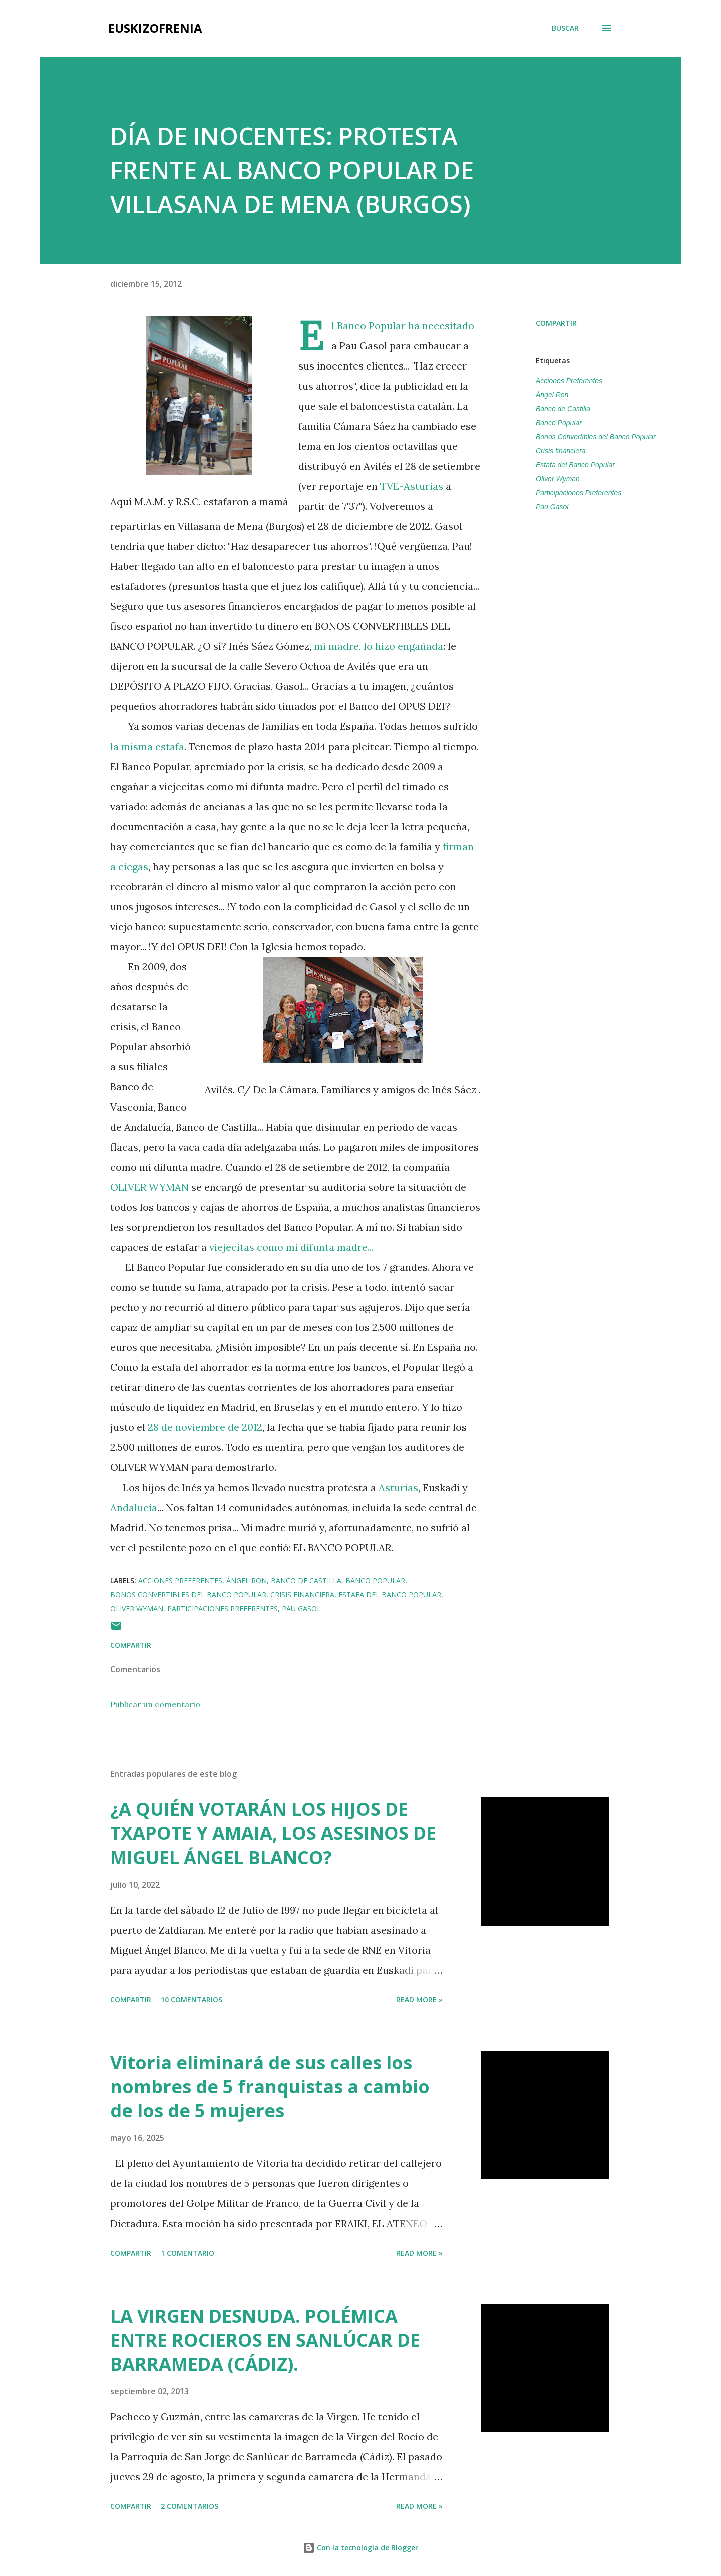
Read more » (419, 1999)
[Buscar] (565, 28)
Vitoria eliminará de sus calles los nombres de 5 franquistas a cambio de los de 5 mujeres (270, 2086)
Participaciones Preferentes (578, 493)
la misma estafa (147, 746)
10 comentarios (191, 1999)
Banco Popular (559, 423)
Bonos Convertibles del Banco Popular (596, 437)
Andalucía (133, 1507)
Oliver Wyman (558, 479)
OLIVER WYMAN (150, 1187)
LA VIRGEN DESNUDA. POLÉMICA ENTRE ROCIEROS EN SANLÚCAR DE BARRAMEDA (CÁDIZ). (265, 2340)
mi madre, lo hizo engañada (378, 646)
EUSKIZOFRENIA (155, 28)
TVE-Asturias (411, 486)
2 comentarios (189, 2506)
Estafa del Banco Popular (575, 465)
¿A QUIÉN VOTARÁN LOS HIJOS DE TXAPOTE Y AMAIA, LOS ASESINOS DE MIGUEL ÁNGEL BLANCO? (273, 1833)
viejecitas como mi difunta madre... (291, 1247)
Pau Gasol (552, 507)
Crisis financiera (561, 451)
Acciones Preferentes (569, 381)
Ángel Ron (552, 395)
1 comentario (187, 2253)
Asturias (398, 1487)
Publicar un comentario (155, 1704)
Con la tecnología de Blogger (360, 2547)
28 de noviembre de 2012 (205, 1427)
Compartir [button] (556, 323)
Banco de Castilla (563, 409)
